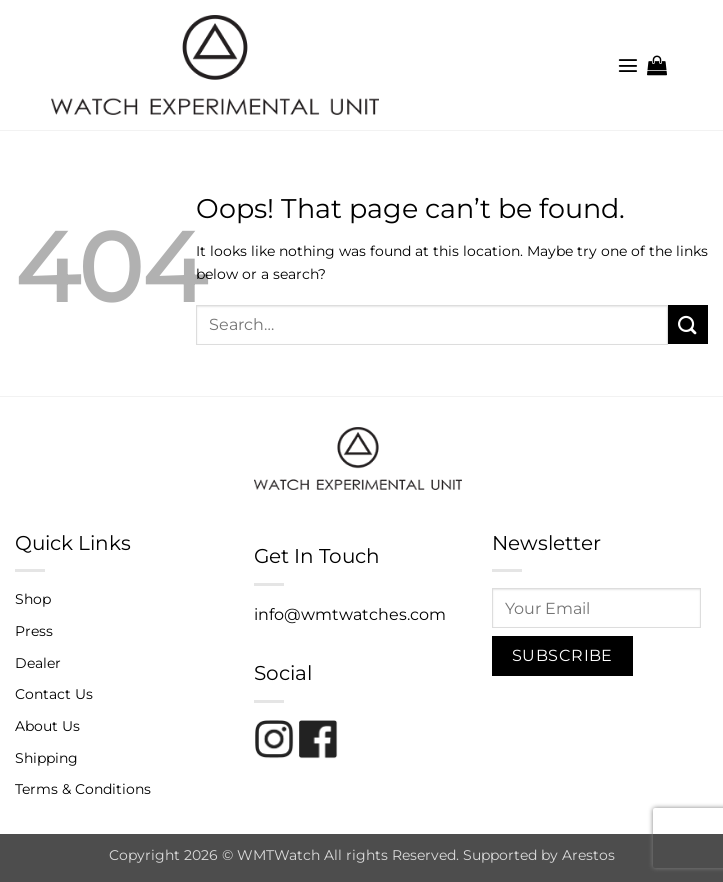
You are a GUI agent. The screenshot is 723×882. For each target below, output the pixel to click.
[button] (628, 65)
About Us (47, 726)
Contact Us (54, 694)
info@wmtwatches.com (350, 614)
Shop (33, 599)
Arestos (588, 855)
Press (34, 631)
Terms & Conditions (83, 789)
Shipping (46, 758)
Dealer (38, 663)
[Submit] (688, 324)
